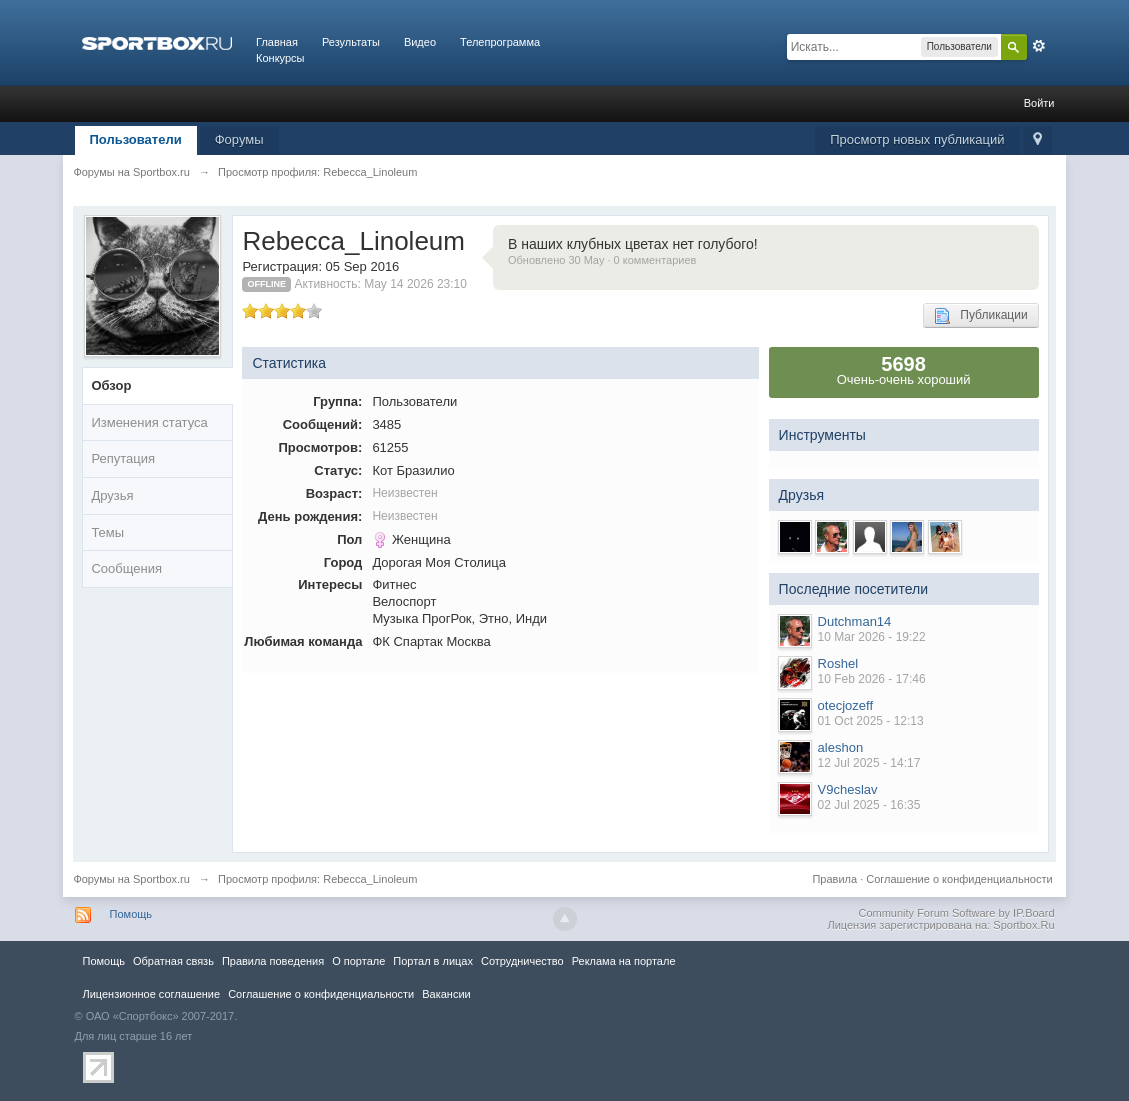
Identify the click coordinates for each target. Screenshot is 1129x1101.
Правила (834, 879)
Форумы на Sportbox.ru (131, 879)
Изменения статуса (149, 422)
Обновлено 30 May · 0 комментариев (602, 260)
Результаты (351, 42)
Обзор (111, 385)
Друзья (112, 495)
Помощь (131, 914)
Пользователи (136, 139)
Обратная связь (173, 961)
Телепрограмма (500, 42)
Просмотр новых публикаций (917, 139)
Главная (277, 42)
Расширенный (1039, 46)
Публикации (980, 316)
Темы (107, 532)
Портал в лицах (433, 961)
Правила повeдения (273, 961)
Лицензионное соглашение (152, 994)
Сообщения (126, 568)
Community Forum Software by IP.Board (956, 913)
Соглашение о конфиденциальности (959, 879)
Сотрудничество (522, 961)
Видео (420, 42)
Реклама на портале (624, 961)
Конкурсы (280, 58)
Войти (1039, 103)
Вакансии (446, 994)
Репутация (123, 458)
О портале (358, 961)
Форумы (239, 139)
